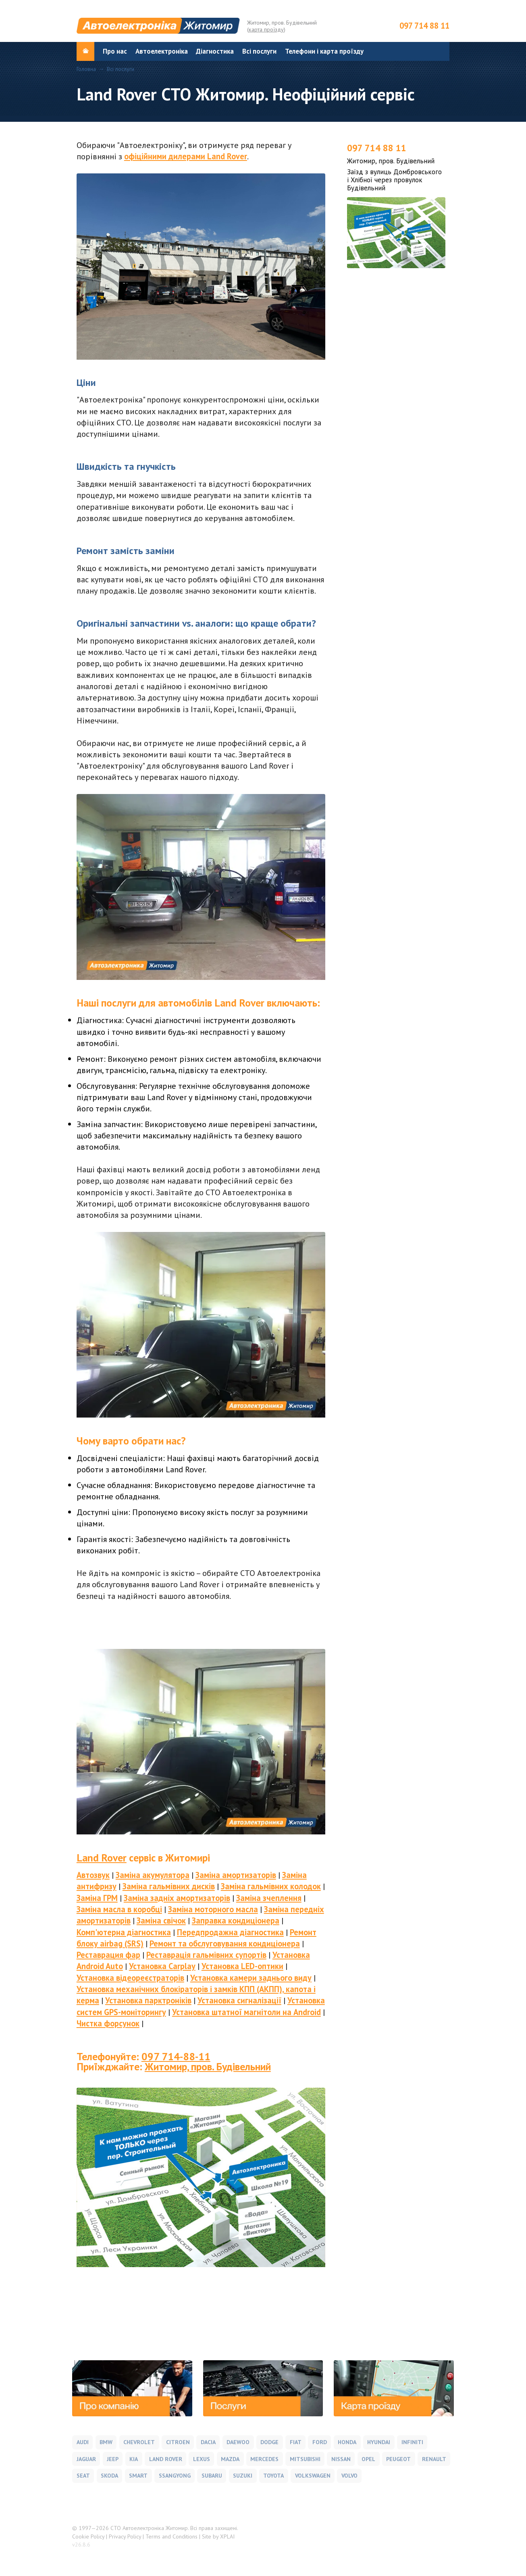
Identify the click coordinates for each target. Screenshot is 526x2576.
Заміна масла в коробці (119, 1909)
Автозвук (93, 1874)
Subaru (212, 2475)
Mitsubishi (305, 2459)
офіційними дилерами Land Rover (185, 156)
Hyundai (378, 2442)
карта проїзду (266, 29)
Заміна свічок (161, 1920)
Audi (83, 2442)
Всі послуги (259, 51)
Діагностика (215, 51)
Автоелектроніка (161, 51)
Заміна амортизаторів (235, 1874)
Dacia (208, 2442)
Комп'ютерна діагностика (124, 1932)
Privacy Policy (125, 2536)
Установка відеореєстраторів (130, 1977)
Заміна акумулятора (152, 1874)
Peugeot (398, 2459)
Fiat (295, 2442)
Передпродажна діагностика (230, 1932)
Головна (86, 69)
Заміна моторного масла (213, 1909)
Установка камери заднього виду (251, 1977)
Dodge (269, 2442)
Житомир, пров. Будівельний (208, 2066)
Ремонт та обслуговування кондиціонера (225, 1943)
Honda (347, 2442)
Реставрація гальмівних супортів (206, 1954)
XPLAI (227, 2536)
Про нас (115, 51)
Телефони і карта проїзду (324, 51)
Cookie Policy (88, 2536)
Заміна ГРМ (97, 1897)
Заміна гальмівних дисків (169, 1886)
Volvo (349, 2475)
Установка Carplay (162, 1966)
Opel (368, 2459)
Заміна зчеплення (268, 1897)
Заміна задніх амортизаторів (177, 1897)
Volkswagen (313, 2475)
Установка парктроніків (148, 2000)
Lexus (201, 2459)
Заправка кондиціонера (235, 1920)
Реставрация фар (108, 1954)
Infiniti (412, 2442)
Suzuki (242, 2475)
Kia (133, 2459)
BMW (106, 2442)
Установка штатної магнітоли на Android (246, 2012)
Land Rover (102, 1857)
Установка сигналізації (239, 2000)
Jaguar (86, 2459)
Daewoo (238, 2442)
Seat (83, 2475)
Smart (138, 2475)
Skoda (109, 2475)
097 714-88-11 (175, 2056)
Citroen (178, 2442)
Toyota (273, 2475)
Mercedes (264, 2459)
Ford (319, 2442)
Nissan (341, 2459)
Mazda (230, 2459)
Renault (434, 2459)
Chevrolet (139, 2442)
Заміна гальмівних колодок (271, 1886)
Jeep (113, 2459)
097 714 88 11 (424, 25)
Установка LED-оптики (242, 1966)
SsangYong (175, 2475)
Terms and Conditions (172, 2536)
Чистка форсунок (108, 2023)
